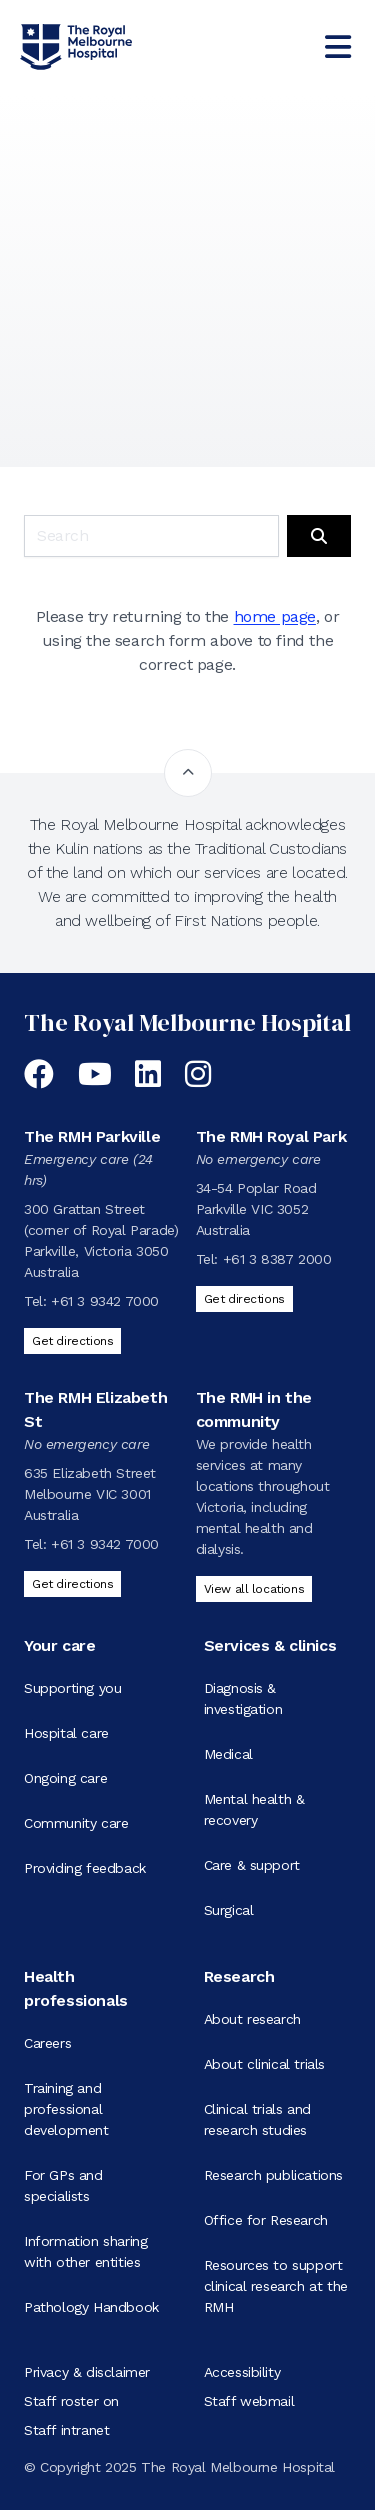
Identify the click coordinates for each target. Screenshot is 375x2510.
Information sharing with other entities (85, 2251)
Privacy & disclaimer (87, 2372)
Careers (47, 2043)
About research (252, 2019)
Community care (76, 1823)
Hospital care (66, 1733)
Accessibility (242, 2372)
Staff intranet (66, 2430)
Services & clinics (270, 1645)
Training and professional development (66, 2109)
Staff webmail (249, 2401)
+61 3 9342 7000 (105, 1301)
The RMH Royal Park (271, 1136)
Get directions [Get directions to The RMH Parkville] (72, 1341)
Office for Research (266, 2220)
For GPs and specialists (63, 2185)
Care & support (252, 1865)
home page (275, 616)
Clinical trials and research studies (257, 2119)
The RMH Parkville (92, 1136)
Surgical (229, 1910)
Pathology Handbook (91, 2307)
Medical (228, 1754)
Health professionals (76, 1988)
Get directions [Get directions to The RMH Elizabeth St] (72, 1584)
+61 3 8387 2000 (277, 1259)
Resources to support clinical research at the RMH (276, 2286)
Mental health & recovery (254, 1809)
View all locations (254, 1589)
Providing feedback (85, 1868)
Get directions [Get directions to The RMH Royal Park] (244, 1299)
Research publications (274, 2175)
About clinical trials (265, 2064)
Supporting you (72, 1688)
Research (239, 1976)
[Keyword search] (151, 536)
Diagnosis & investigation (243, 1698)
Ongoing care (65, 1778)
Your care (59, 1645)
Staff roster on (71, 2401)
